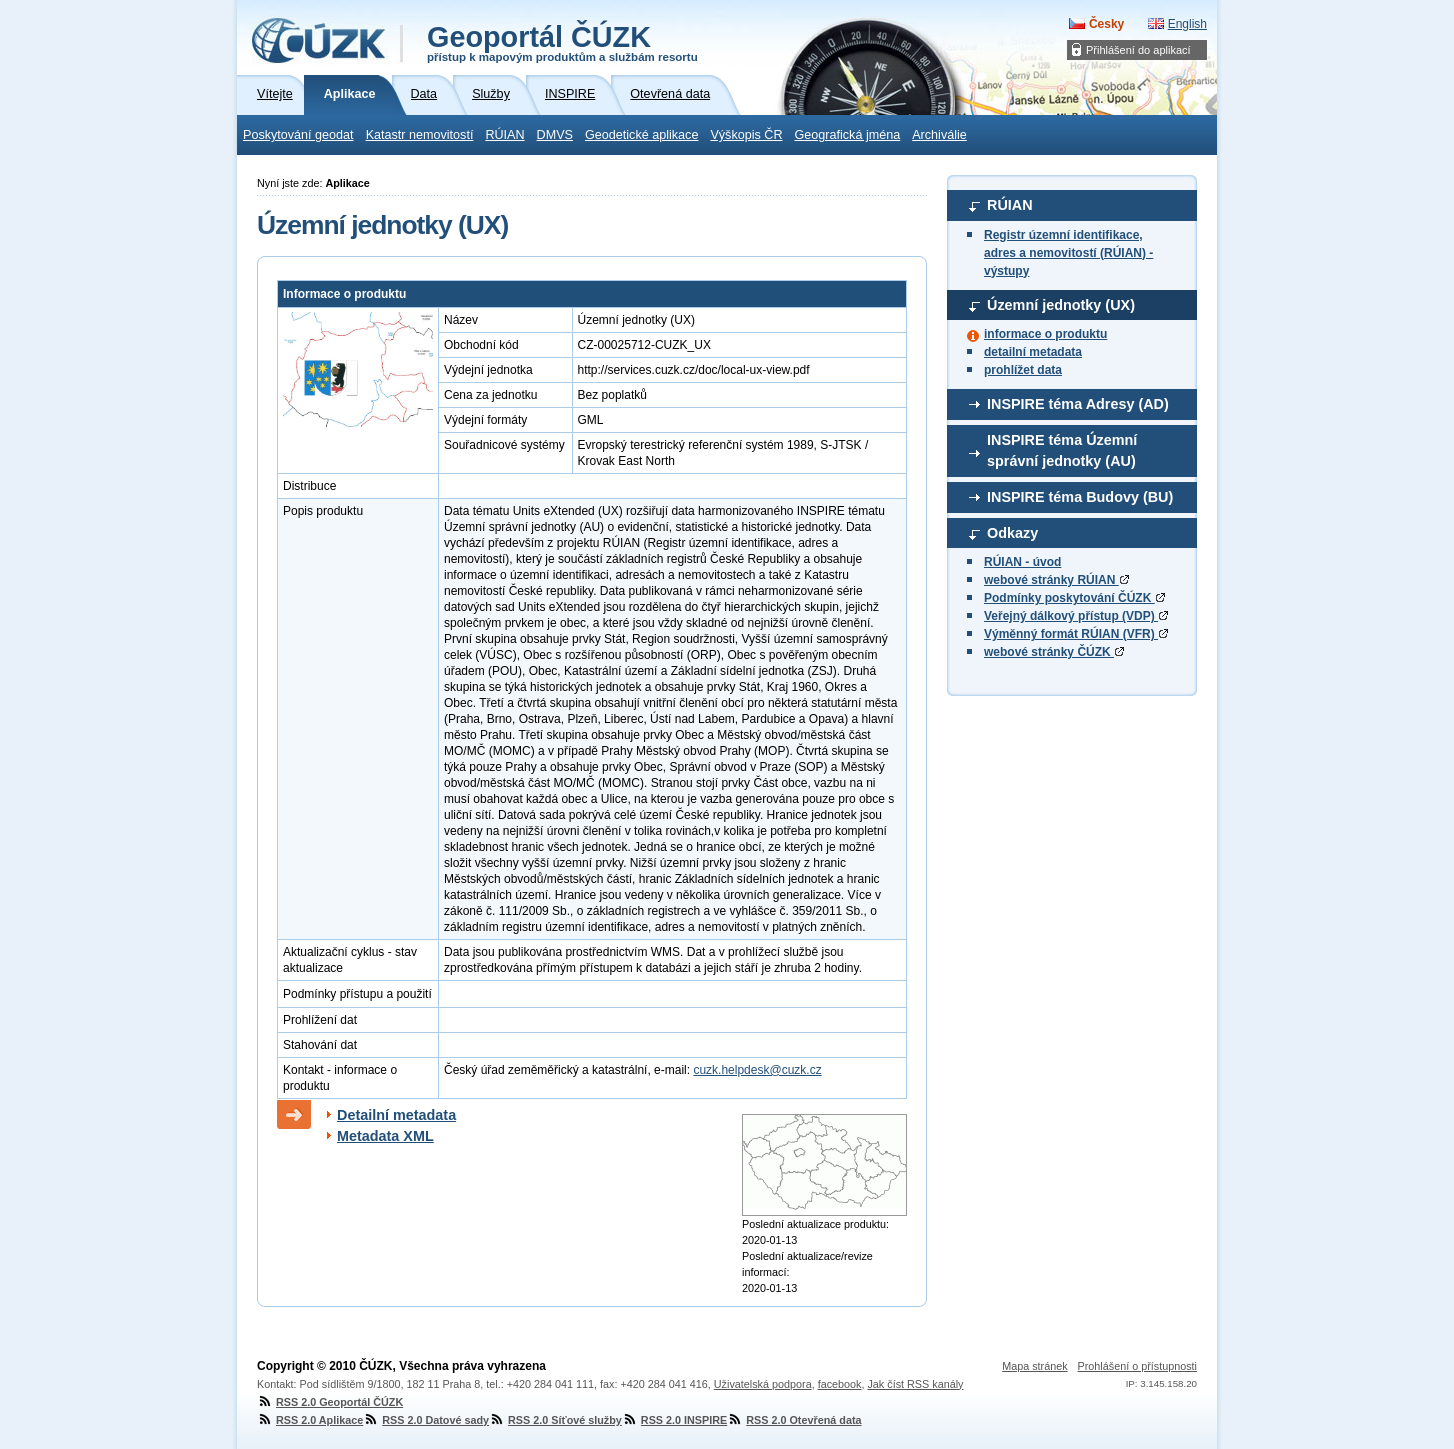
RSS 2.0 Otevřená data (794, 1420)
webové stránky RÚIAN (1056, 580)
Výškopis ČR (746, 135)
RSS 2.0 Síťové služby (555, 1420)
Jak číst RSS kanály (915, 1384)
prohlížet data (1023, 370)
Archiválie (939, 135)
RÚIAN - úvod (1022, 562)
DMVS (555, 135)
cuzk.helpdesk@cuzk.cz (757, 1070)
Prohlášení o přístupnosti (1137, 1366)
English (1187, 24)
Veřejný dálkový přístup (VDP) (1076, 616)
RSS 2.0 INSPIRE (674, 1420)
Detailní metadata (396, 1115)
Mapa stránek (1034, 1366)
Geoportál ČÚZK (562, 42)
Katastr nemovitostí (420, 135)
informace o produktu (1045, 334)
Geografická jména (848, 135)
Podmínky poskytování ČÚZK (1074, 598)
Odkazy (1012, 533)
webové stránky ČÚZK (1054, 652)
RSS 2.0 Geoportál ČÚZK (330, 1402)
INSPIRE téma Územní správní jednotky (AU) (1062, 451)
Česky (1106, 24)
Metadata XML (385, 1136)
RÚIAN (504, 135)
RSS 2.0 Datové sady (426, 1420)
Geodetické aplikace (641, 135)
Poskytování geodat (298, 135)
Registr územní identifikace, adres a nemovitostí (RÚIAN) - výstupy (1068, 253)
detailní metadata (1033, 352)
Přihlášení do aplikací (1138, 50)
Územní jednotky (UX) (1061, 305)
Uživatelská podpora (763, 1384)
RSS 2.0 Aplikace (310, 1420)
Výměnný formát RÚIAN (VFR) (1076, 634)
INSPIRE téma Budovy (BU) (1080, 497)
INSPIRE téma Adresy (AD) (1078, 404)
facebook (840, 1384)
